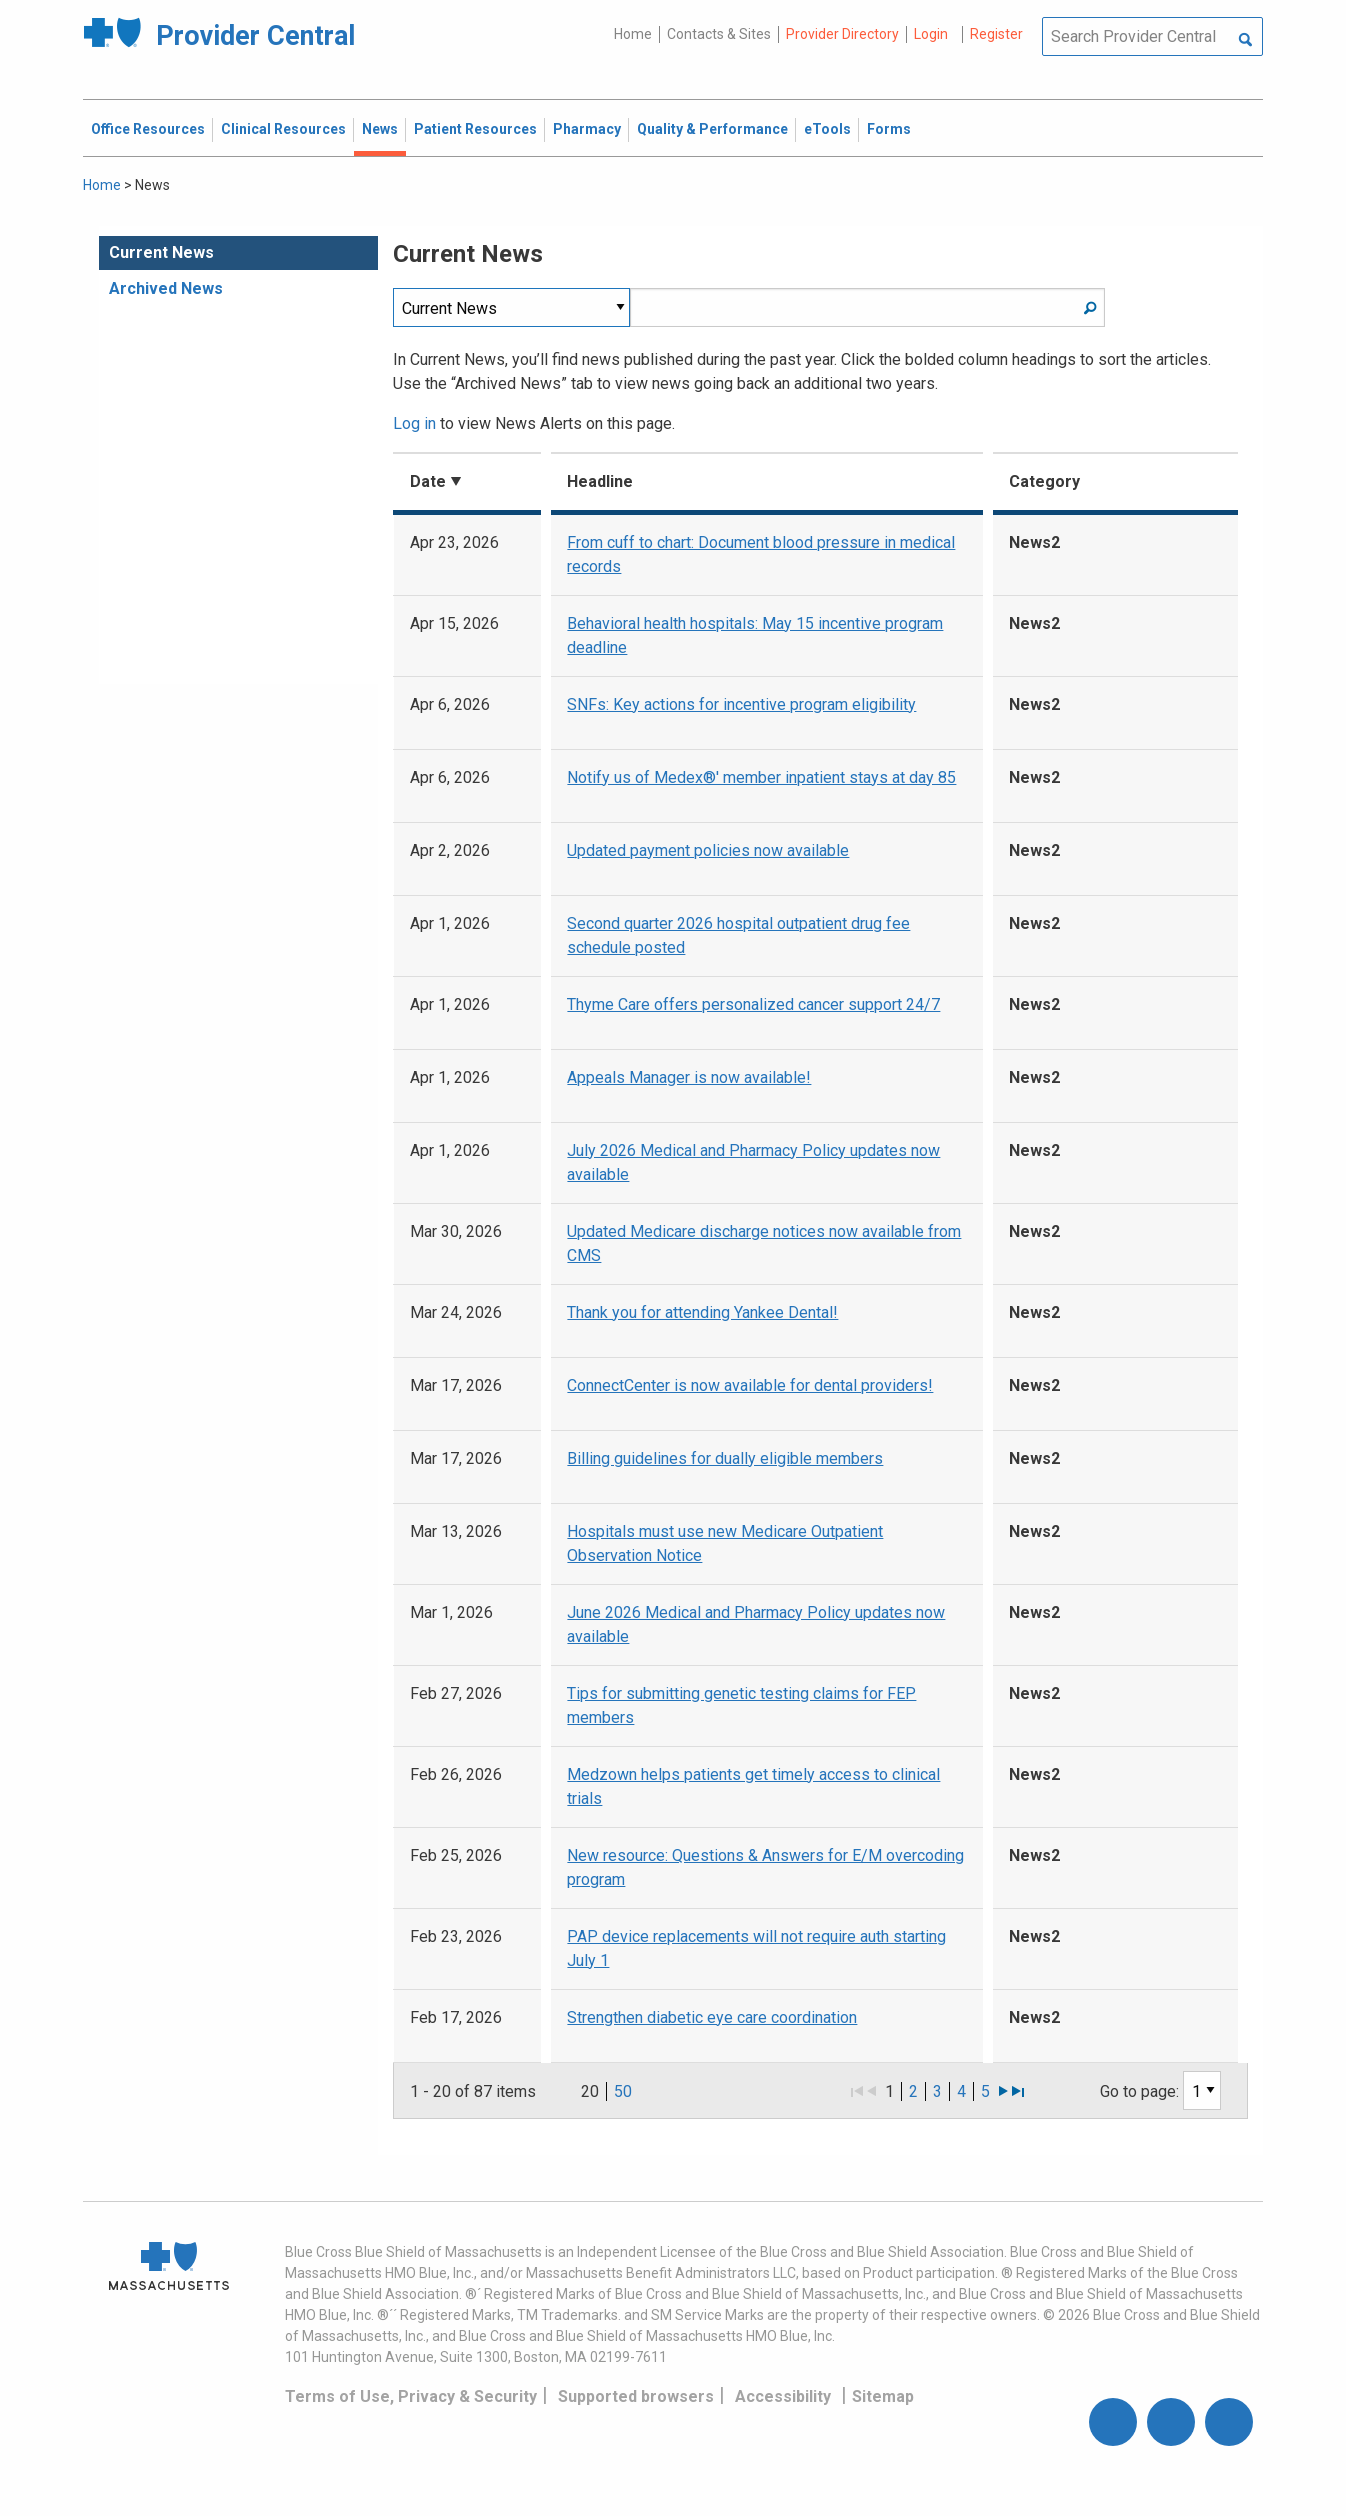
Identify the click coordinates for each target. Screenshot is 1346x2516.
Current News (161, 252)
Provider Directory (842, 34)
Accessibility (783, 2396)
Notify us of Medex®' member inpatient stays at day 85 (761, 777)
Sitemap (883, 2396)
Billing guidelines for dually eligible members (725, 1458)
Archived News (166, 288)
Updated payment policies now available (708, 850)
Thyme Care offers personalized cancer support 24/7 (753, 1004)
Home (633, 34)
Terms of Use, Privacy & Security (411, 2396)
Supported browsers (636, 2396)
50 (623, 2091)
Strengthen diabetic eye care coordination (712, 2017)
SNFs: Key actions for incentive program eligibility (741, 704)
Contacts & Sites (719, 34)
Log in (414, 423)
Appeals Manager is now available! (689, 1077)
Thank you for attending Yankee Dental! (702, 1312)
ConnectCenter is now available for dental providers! (750, 1385)
